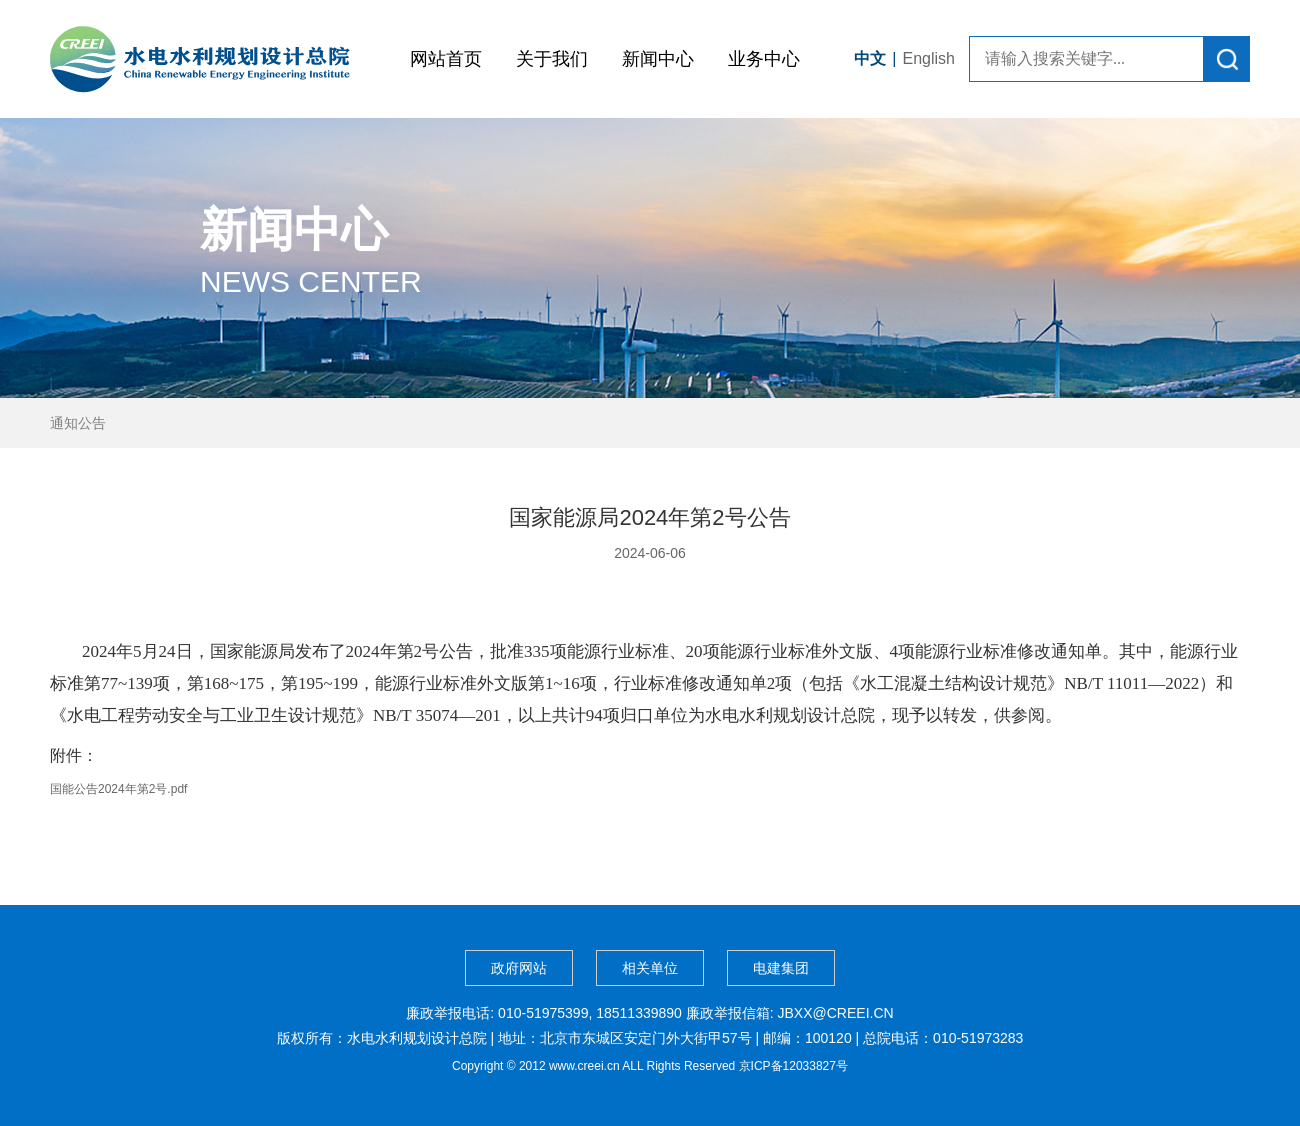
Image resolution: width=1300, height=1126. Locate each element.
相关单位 (650, 968)
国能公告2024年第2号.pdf (118, 789)
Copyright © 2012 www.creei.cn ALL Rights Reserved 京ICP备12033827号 (650, 1066)
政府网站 (519, 968)
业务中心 (764, 59)
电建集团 (781, 968)
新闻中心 (658, 59)
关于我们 (552, 59)
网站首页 (446, 59)
